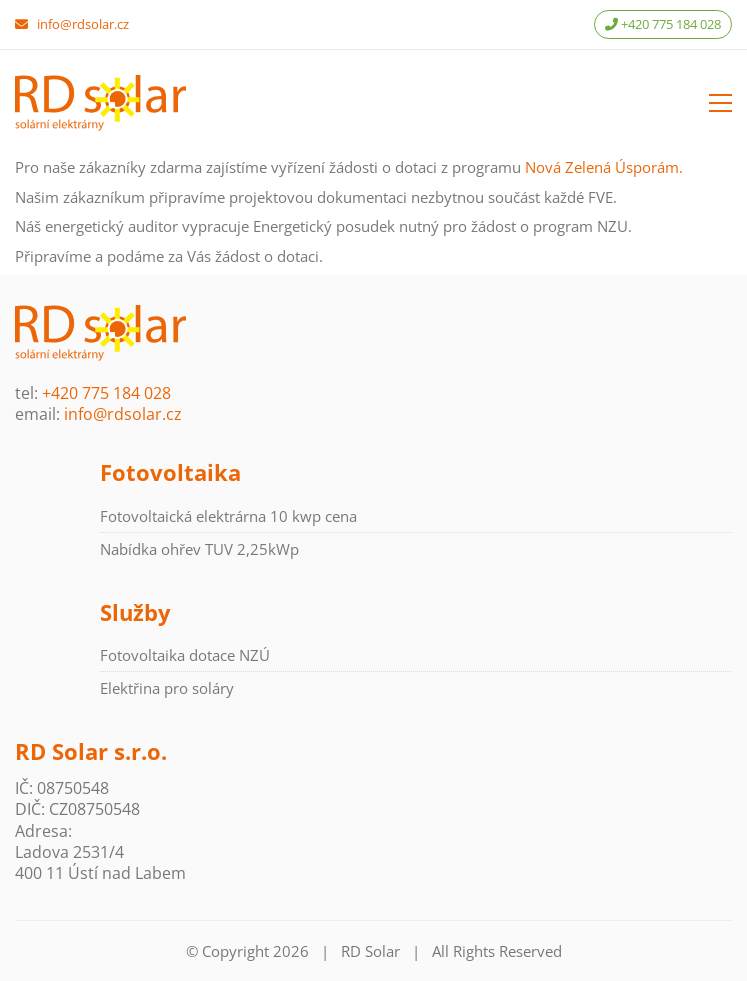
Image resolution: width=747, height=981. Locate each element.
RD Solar (370, 951)
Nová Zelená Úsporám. (604, 167)
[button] (720, 103)
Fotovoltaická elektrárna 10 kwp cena (228, 516)
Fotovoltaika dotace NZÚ (185, 655)
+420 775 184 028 (663, 24)
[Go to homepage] (100, 103)
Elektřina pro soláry (167, 688)
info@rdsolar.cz (83, 24)
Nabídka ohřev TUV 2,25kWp (199, 549)
